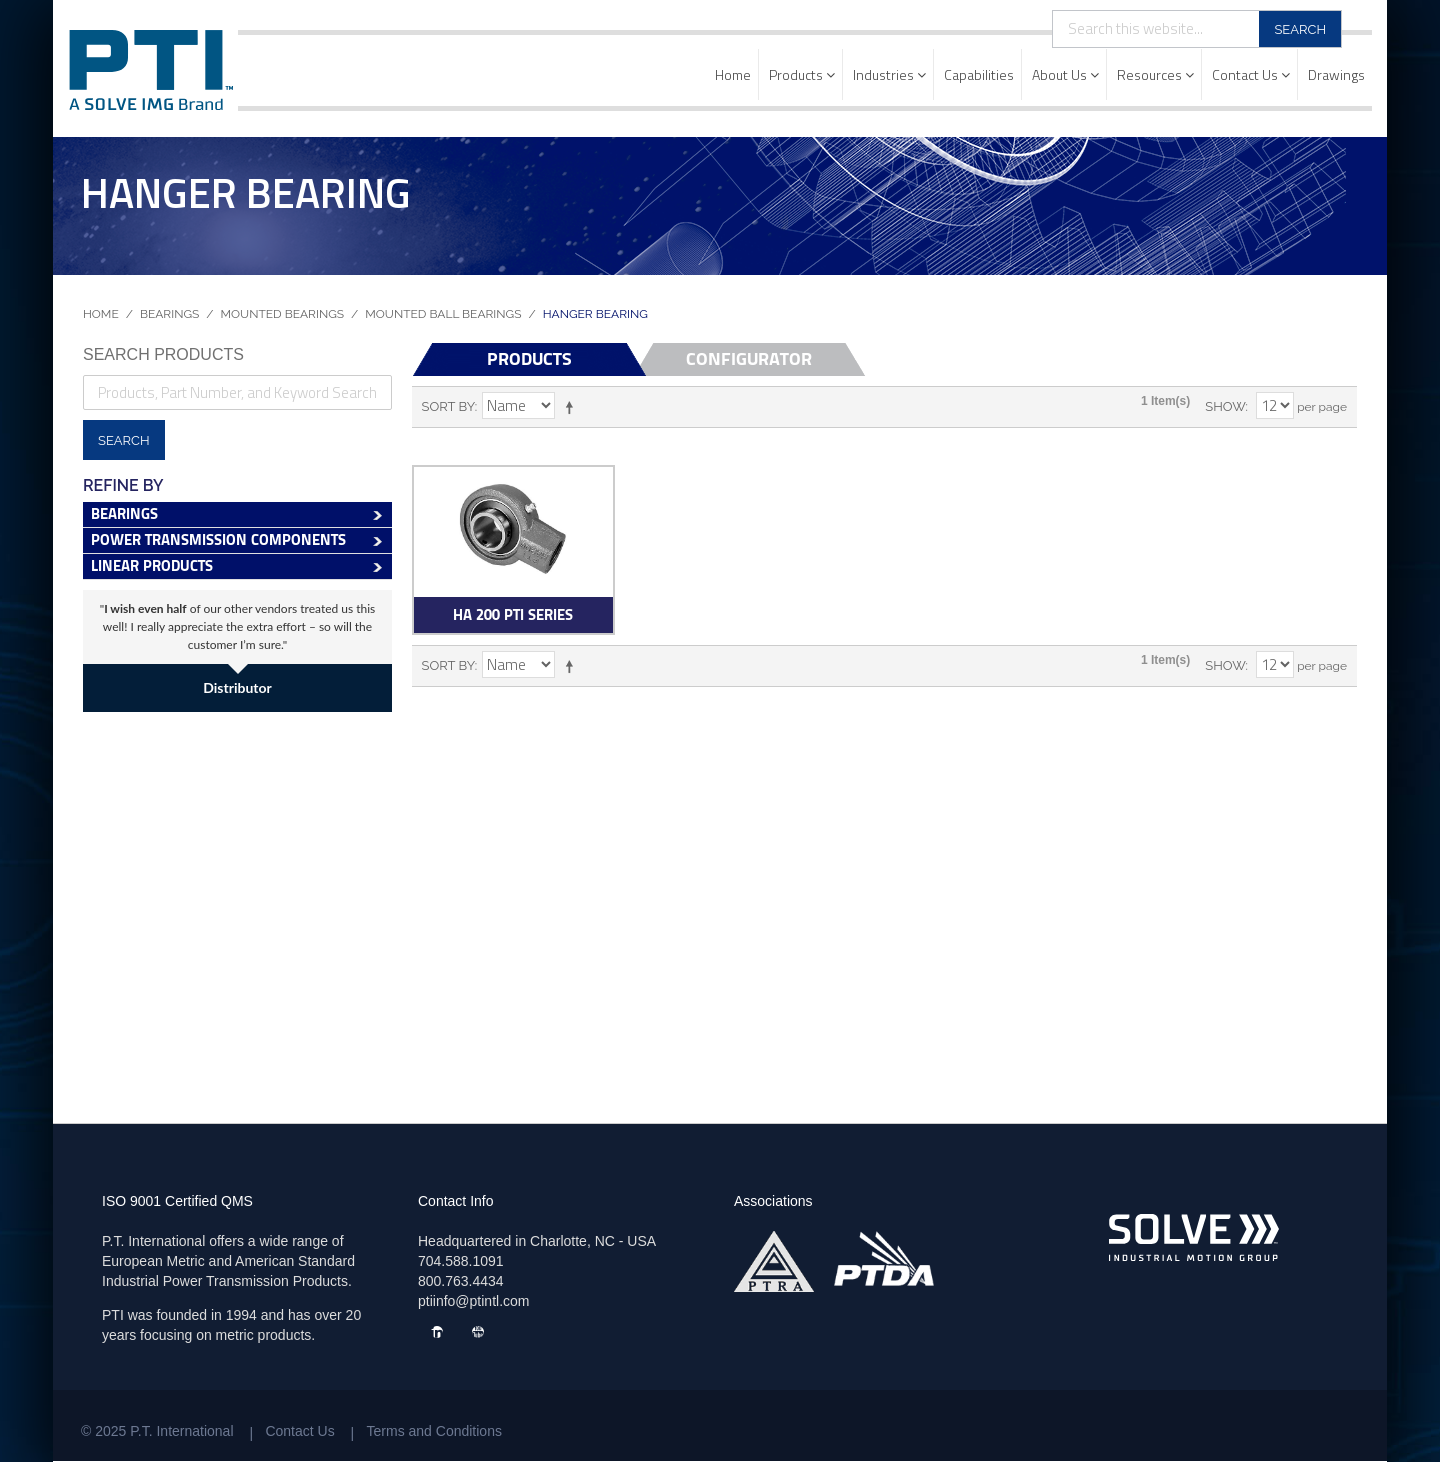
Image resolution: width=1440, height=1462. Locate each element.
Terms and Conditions (434, 1431)
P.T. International (181, 1431)
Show (1225, 406)
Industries (889, 74)
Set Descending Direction (573, 407)
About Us (1065, 74)
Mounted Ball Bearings (443, 314)
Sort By (448, 406)
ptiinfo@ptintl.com (473, 1301)
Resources (1155, 74)
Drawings (1336, 74)
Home (733, 74)
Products (802, 74)
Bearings (169, 314)
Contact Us (1251, 74)
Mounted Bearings (283, 314)
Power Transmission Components (218, 540)
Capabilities (979, 74)
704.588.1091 (461, 1261)
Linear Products (152, 566)
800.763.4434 (461, 1281)
